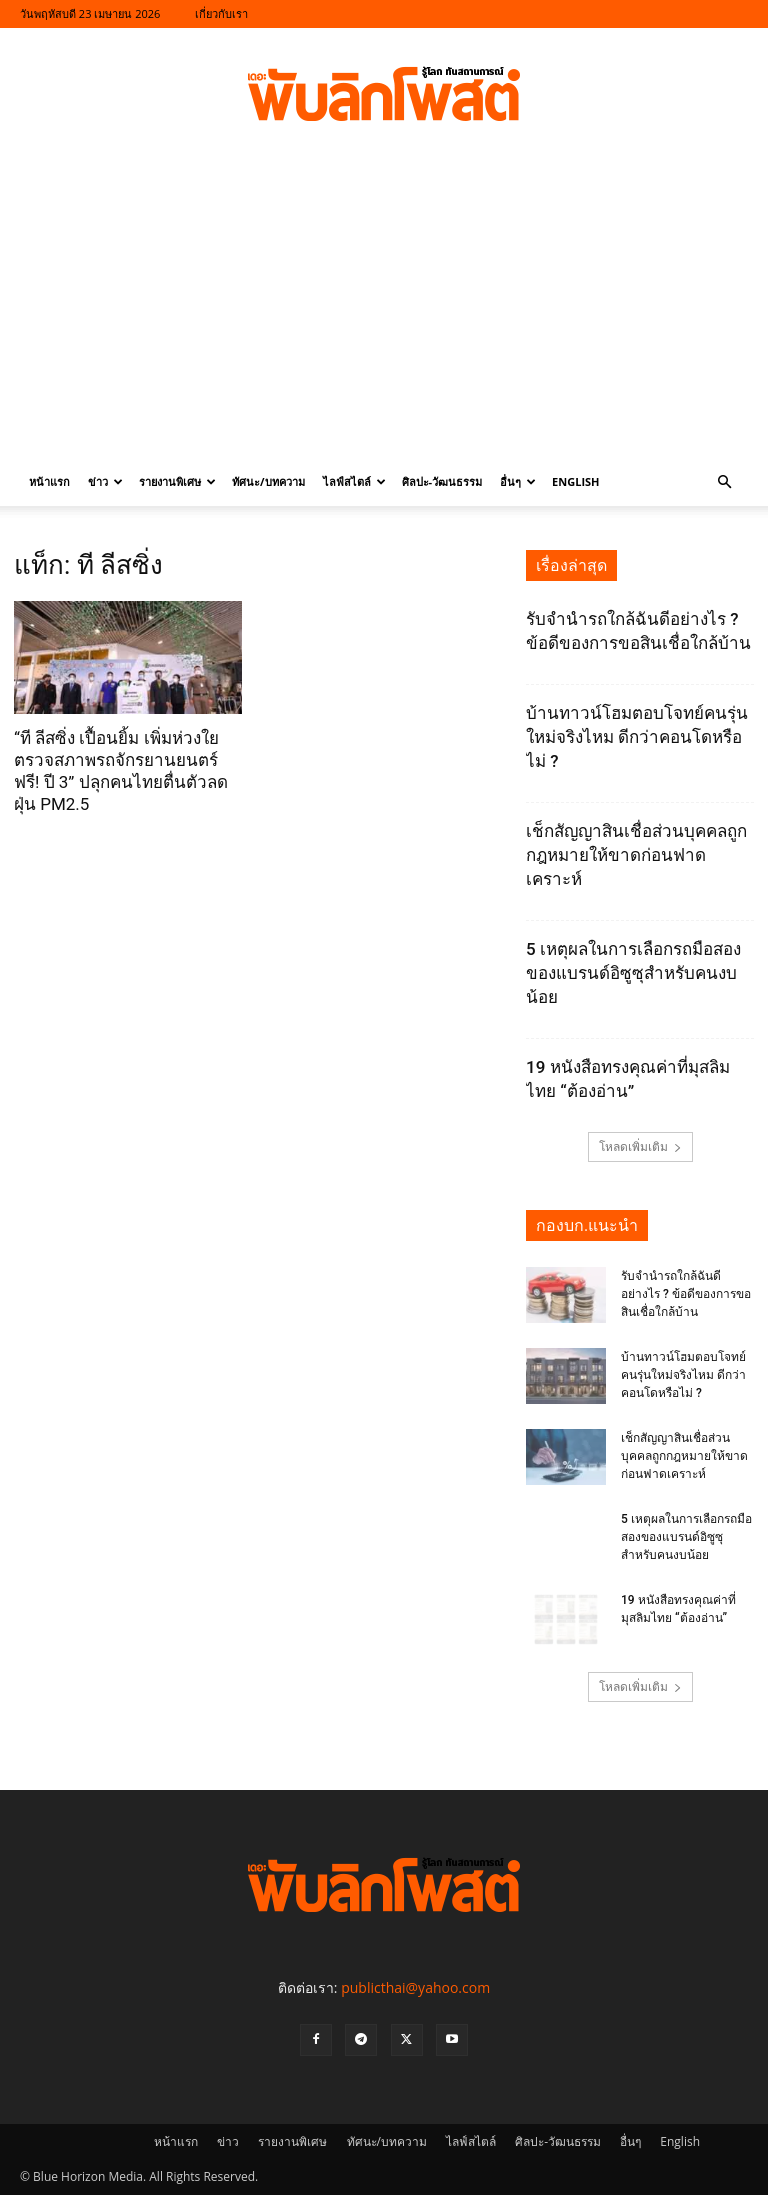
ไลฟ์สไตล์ (354, 481)
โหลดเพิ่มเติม (640, 1146)
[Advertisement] (384, 308)
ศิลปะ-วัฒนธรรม (442, 481)
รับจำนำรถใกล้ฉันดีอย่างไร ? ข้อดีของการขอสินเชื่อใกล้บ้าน (686, 1294)
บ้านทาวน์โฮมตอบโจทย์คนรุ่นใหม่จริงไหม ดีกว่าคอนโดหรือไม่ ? (637, 737)
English (575, 481)
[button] (724, 482)
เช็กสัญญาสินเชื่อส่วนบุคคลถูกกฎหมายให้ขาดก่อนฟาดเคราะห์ (636, 855)
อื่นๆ (518, 481)
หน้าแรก (49, 481)
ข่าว (105, 481)
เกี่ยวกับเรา (221, 13)
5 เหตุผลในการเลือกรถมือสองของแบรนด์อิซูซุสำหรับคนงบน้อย (633, 973)
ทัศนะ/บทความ (268, 481)
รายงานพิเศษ (177, 481)
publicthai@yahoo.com (415, 1987)
